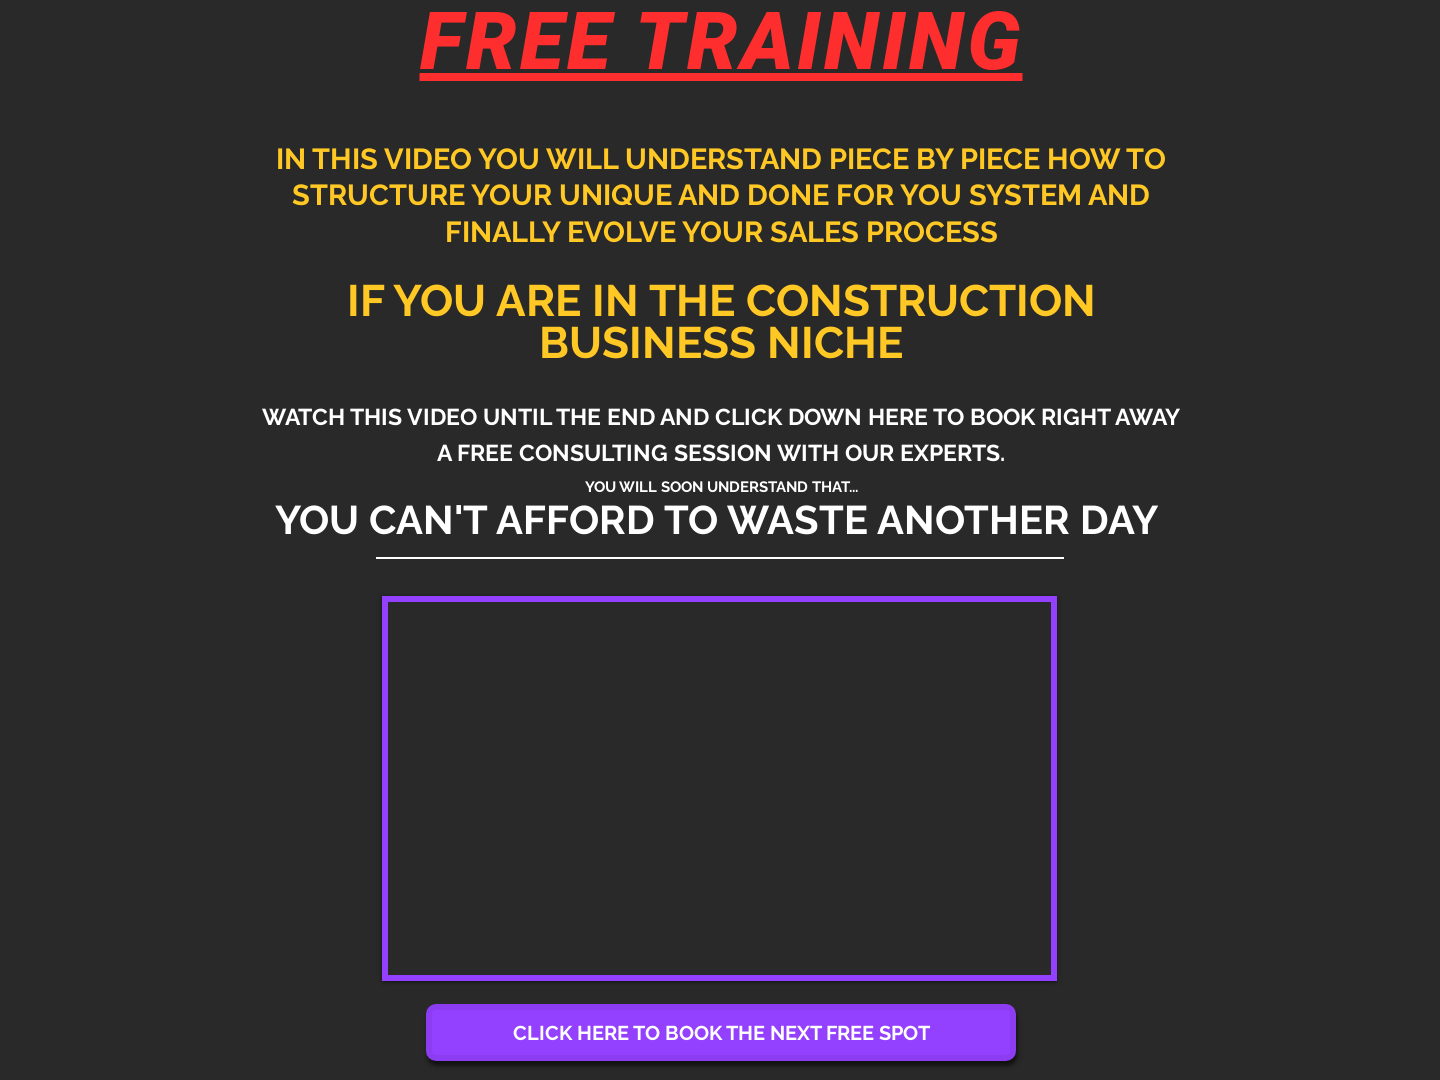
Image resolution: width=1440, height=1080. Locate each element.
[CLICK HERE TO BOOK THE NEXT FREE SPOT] (721, 1032)
